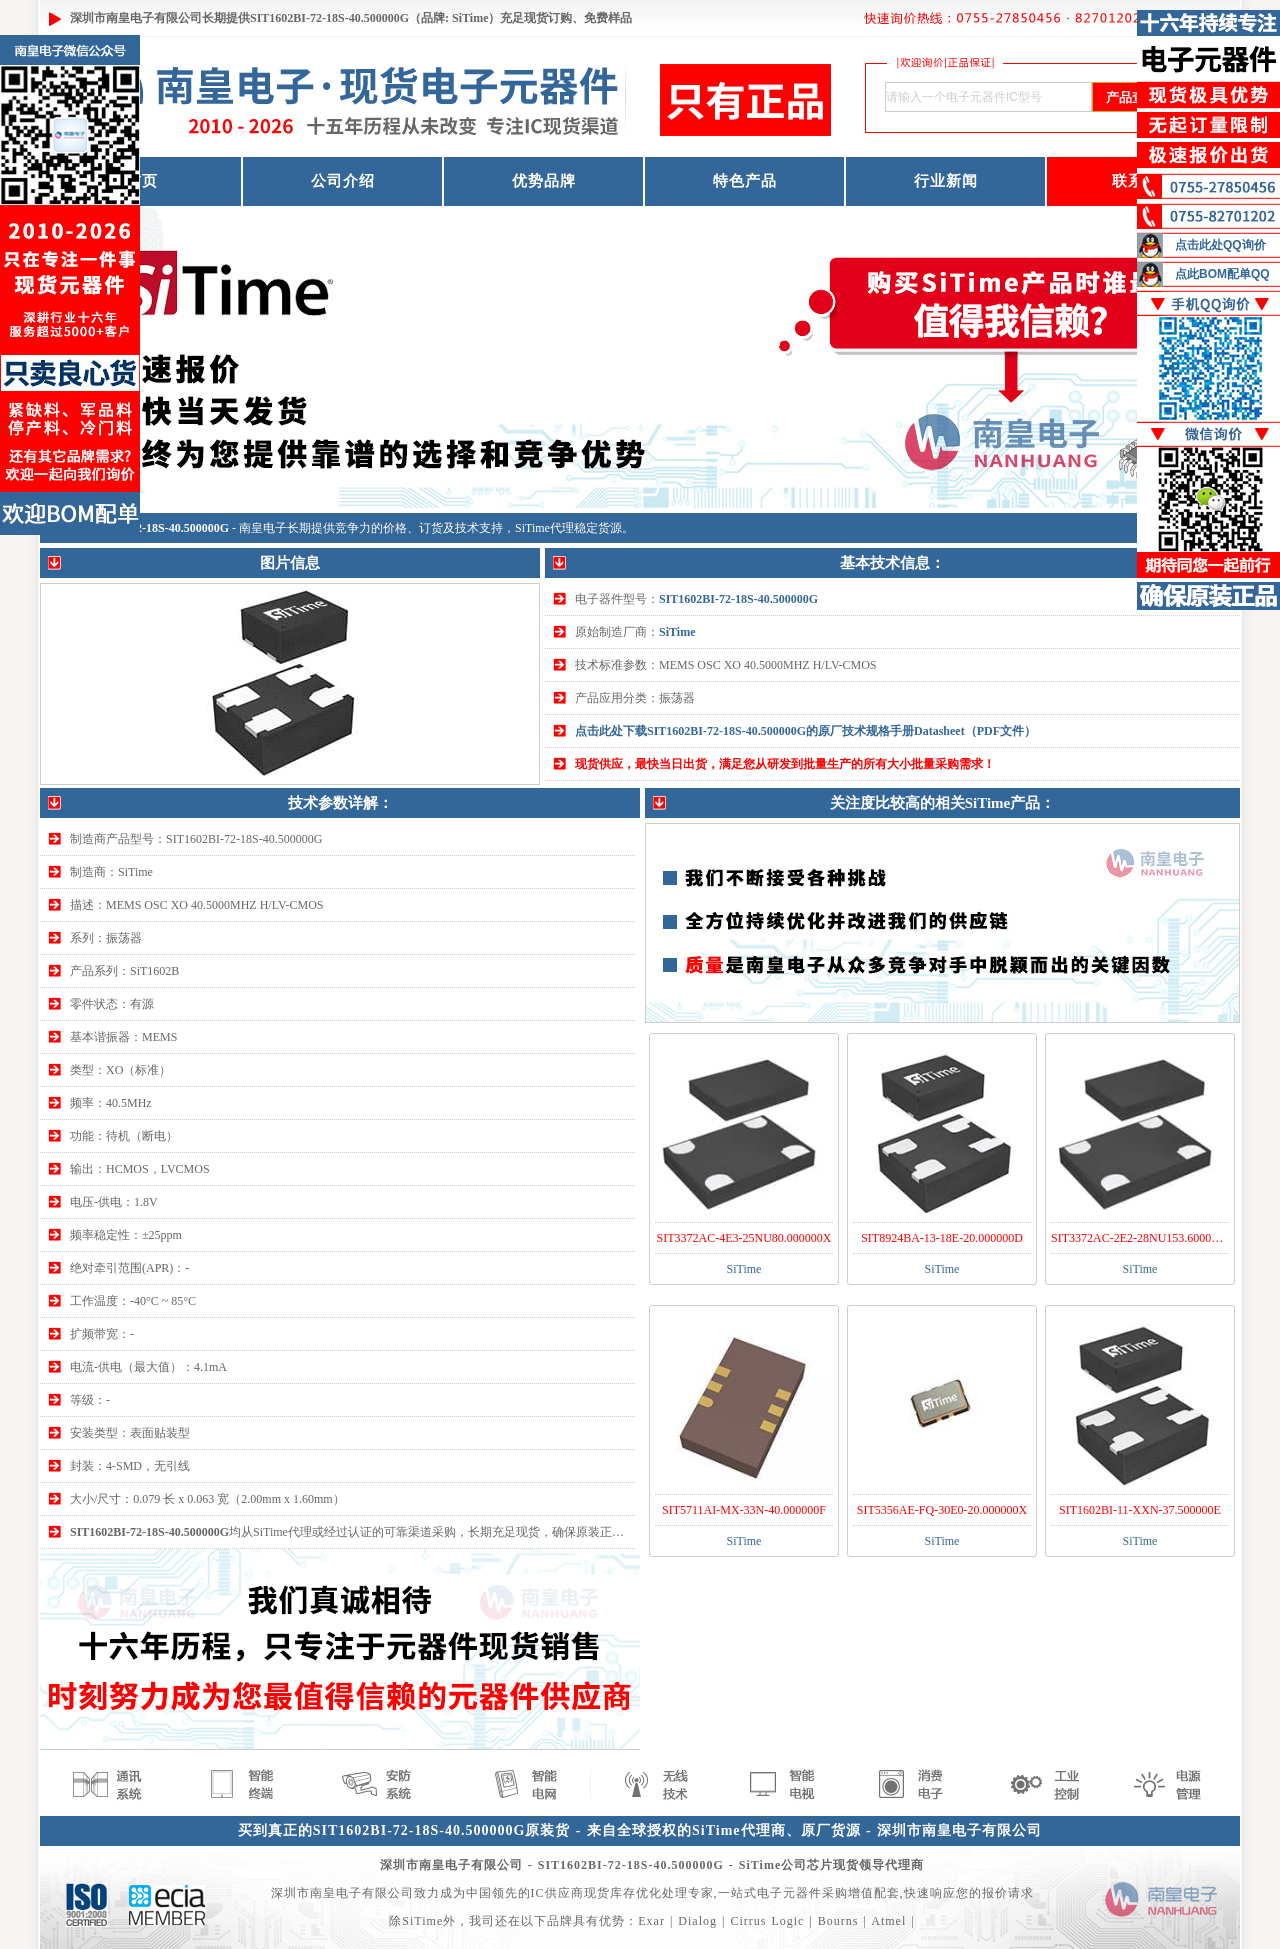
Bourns (838, 1921)
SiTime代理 (544, 528)
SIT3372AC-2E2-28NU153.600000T (1141, 1238)
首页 (142, 181)
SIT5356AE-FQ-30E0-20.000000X (942, 1510)
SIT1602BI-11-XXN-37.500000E (1140, 1510)
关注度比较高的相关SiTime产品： (943, 803)
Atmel (888, 1921)
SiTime (677, 632)
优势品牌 (544, 181)
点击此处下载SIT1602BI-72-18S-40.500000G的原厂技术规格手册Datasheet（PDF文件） (805, 731)
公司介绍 (343, 181)
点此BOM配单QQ (1222, 274)
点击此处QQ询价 (1220, 245)
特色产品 (745, 181)
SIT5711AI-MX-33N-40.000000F (744, 1510)
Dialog (697, 1921)
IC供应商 (557, 1893)
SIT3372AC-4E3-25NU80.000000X (744, 1238)
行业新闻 (946, 181)
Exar (651, 1921)
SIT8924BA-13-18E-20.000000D (942, 1238)
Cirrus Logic (767, 1921)
